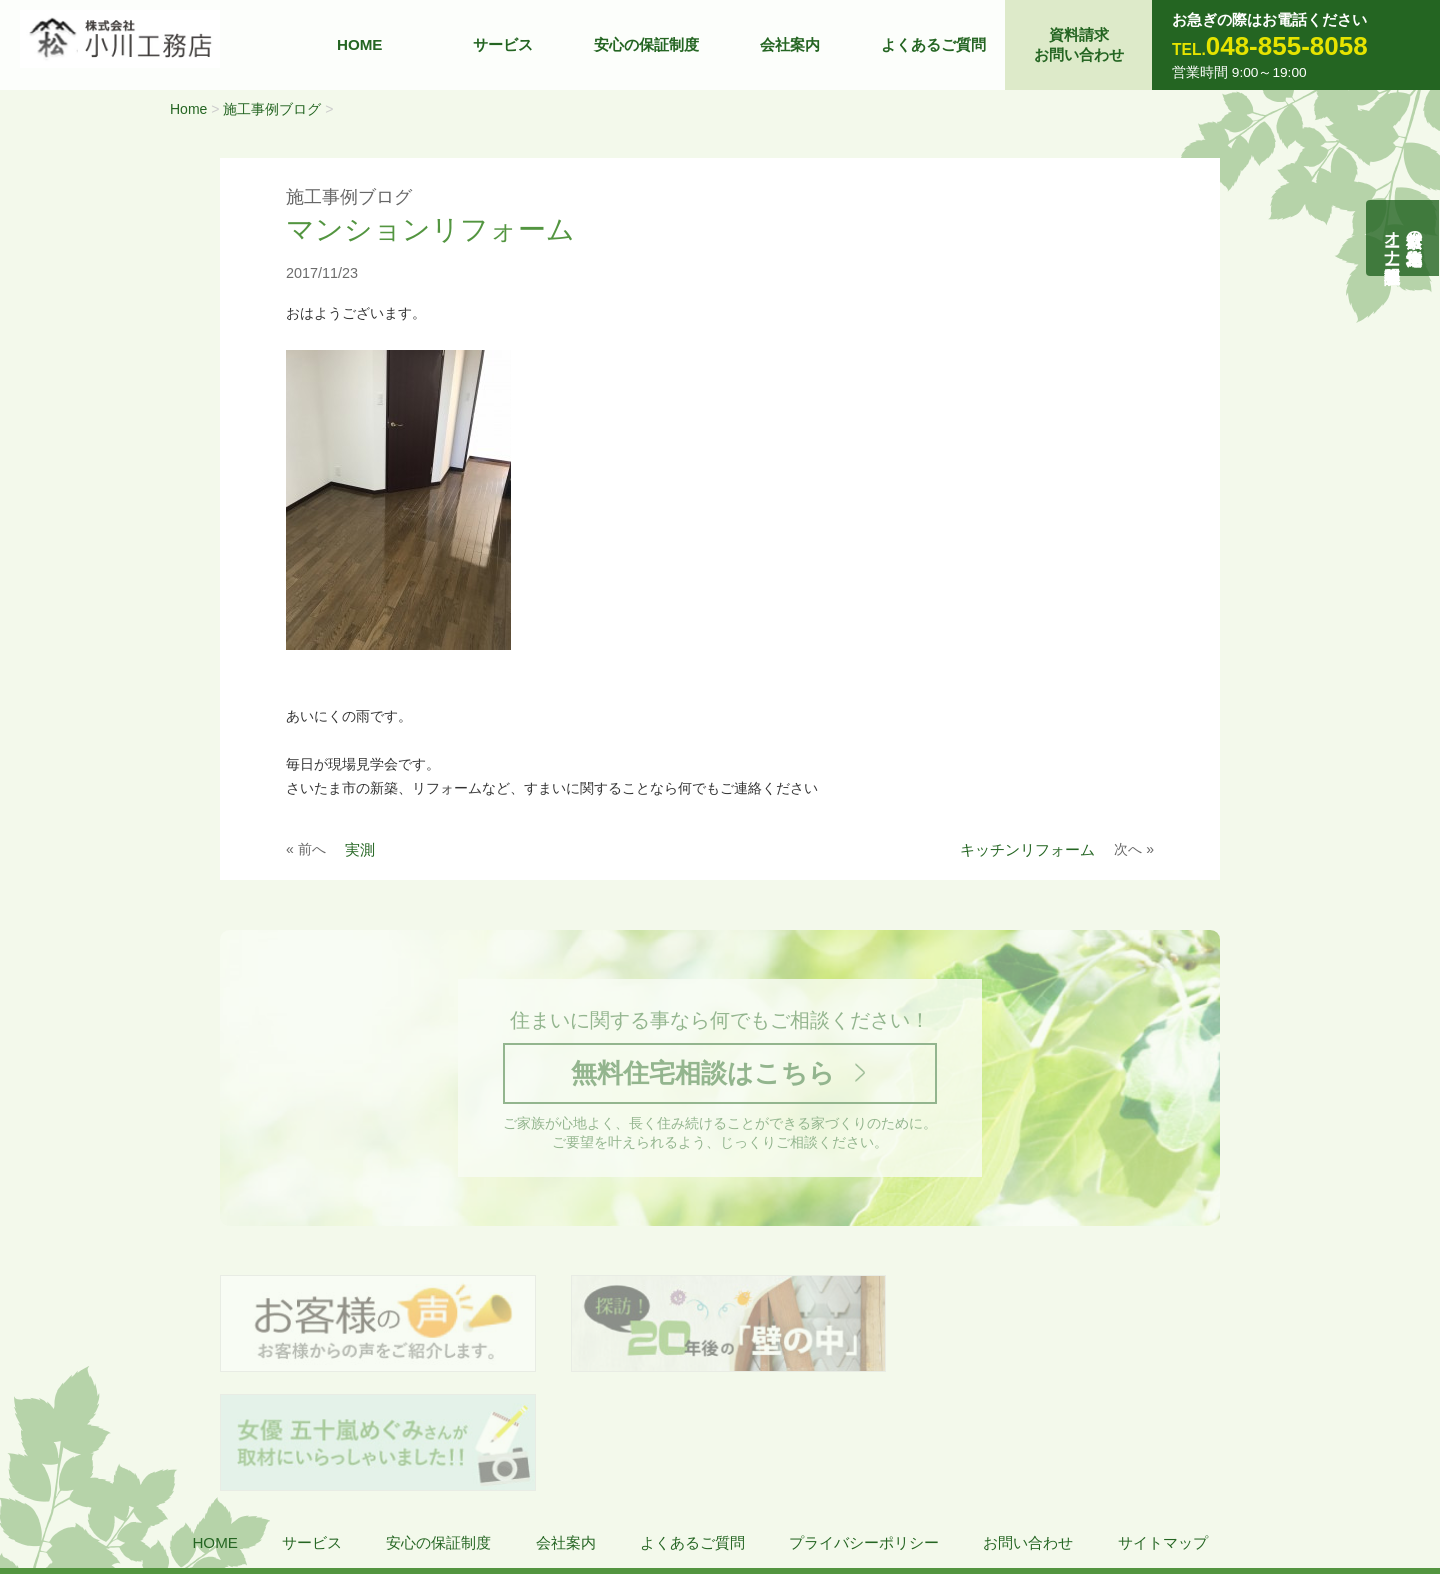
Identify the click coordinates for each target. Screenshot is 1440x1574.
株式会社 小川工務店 (150, 1485)
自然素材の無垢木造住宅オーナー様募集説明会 (1403, 238)
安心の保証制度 (646, 44)
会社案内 (790, 44)
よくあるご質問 (933, 44)
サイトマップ (1163, 1426)
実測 (360, 849)
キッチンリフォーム (1027, 849)
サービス (503, 44)
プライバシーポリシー (864, 1426)
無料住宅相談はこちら (703, 1073)
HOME (360, 44)
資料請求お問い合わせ (1079, 44)
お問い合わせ (1028, 1426)
